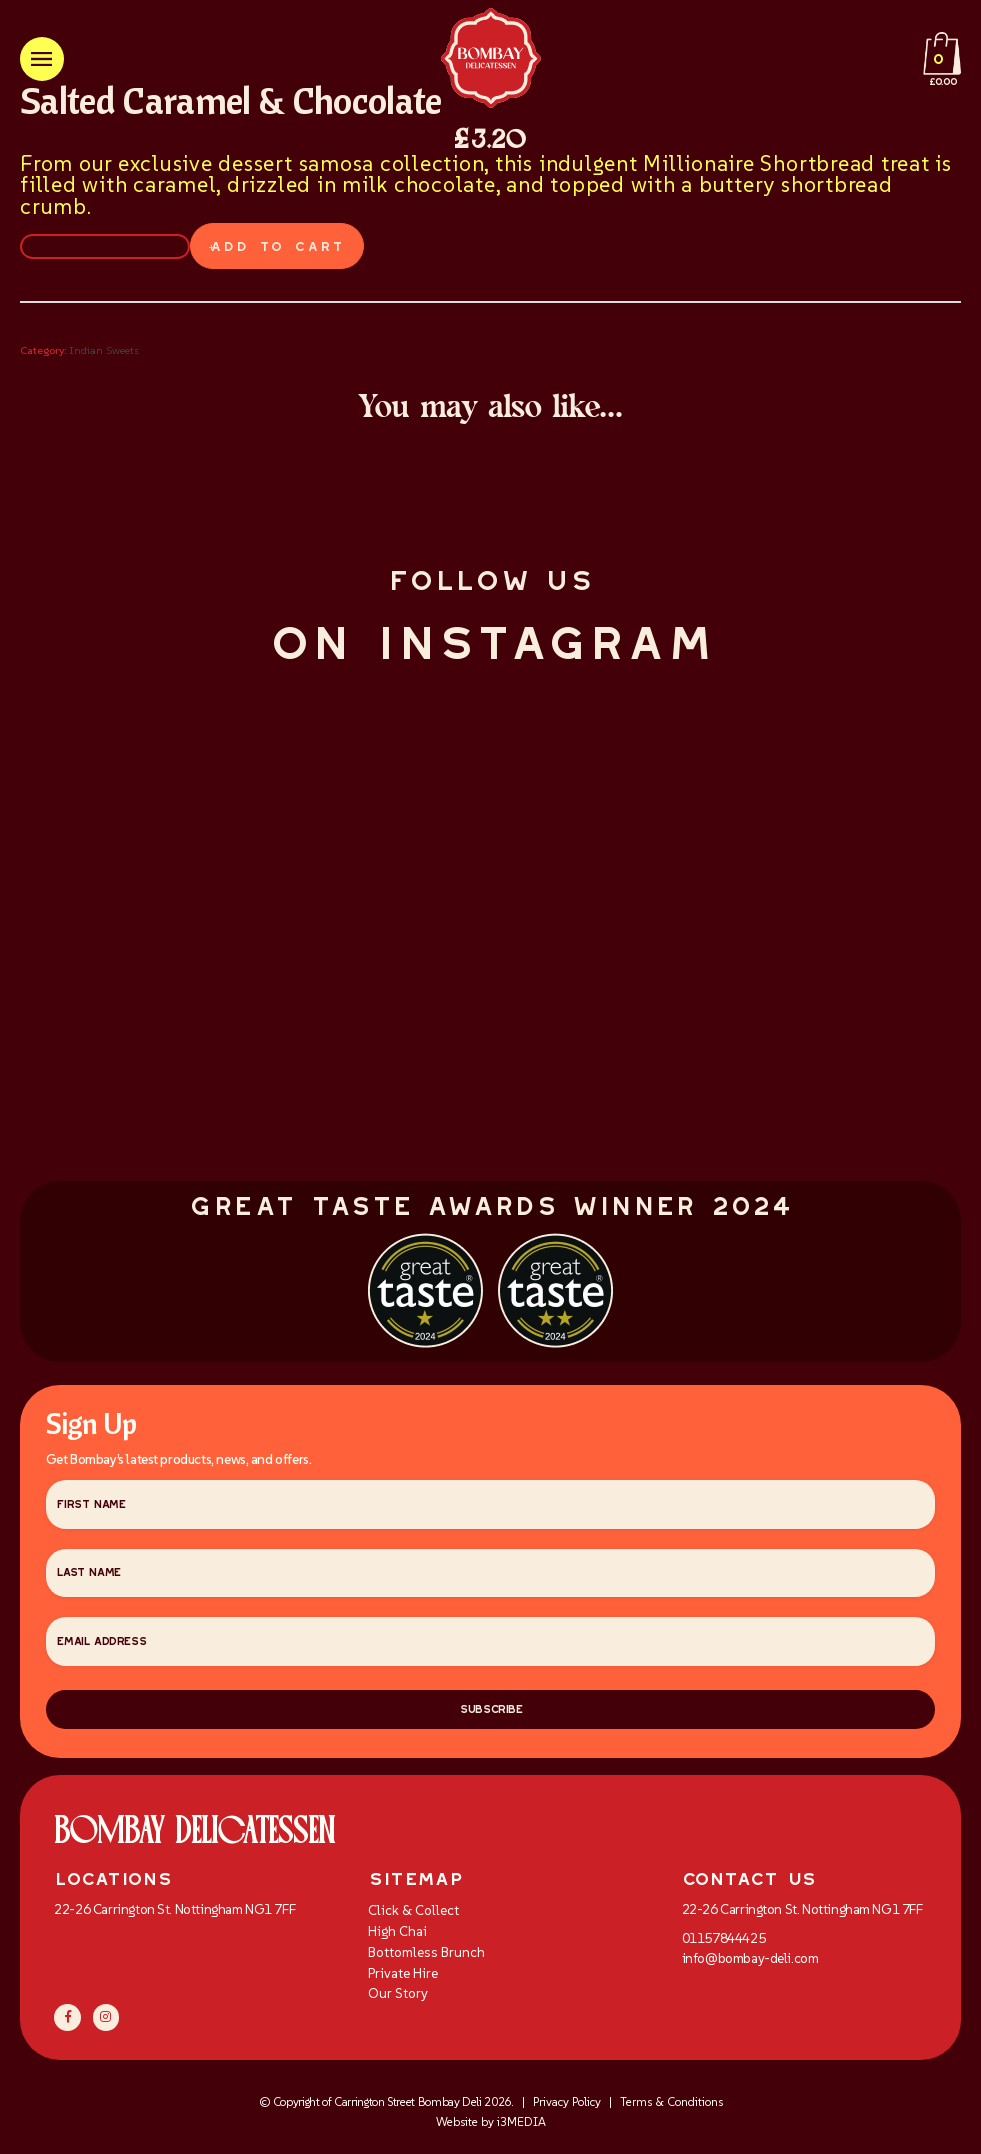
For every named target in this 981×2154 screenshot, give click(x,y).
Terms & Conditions (671, 2106)
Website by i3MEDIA (491, 2126)
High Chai (397, 1936)
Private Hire (403, 1977)
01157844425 (723, 1943)
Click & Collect (413, 1915)
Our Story (398, 1998)
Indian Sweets (104, 350)
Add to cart (272, 246)
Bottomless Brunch (426, 1956)
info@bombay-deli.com (750, 1962)
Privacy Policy (567, 2106)
